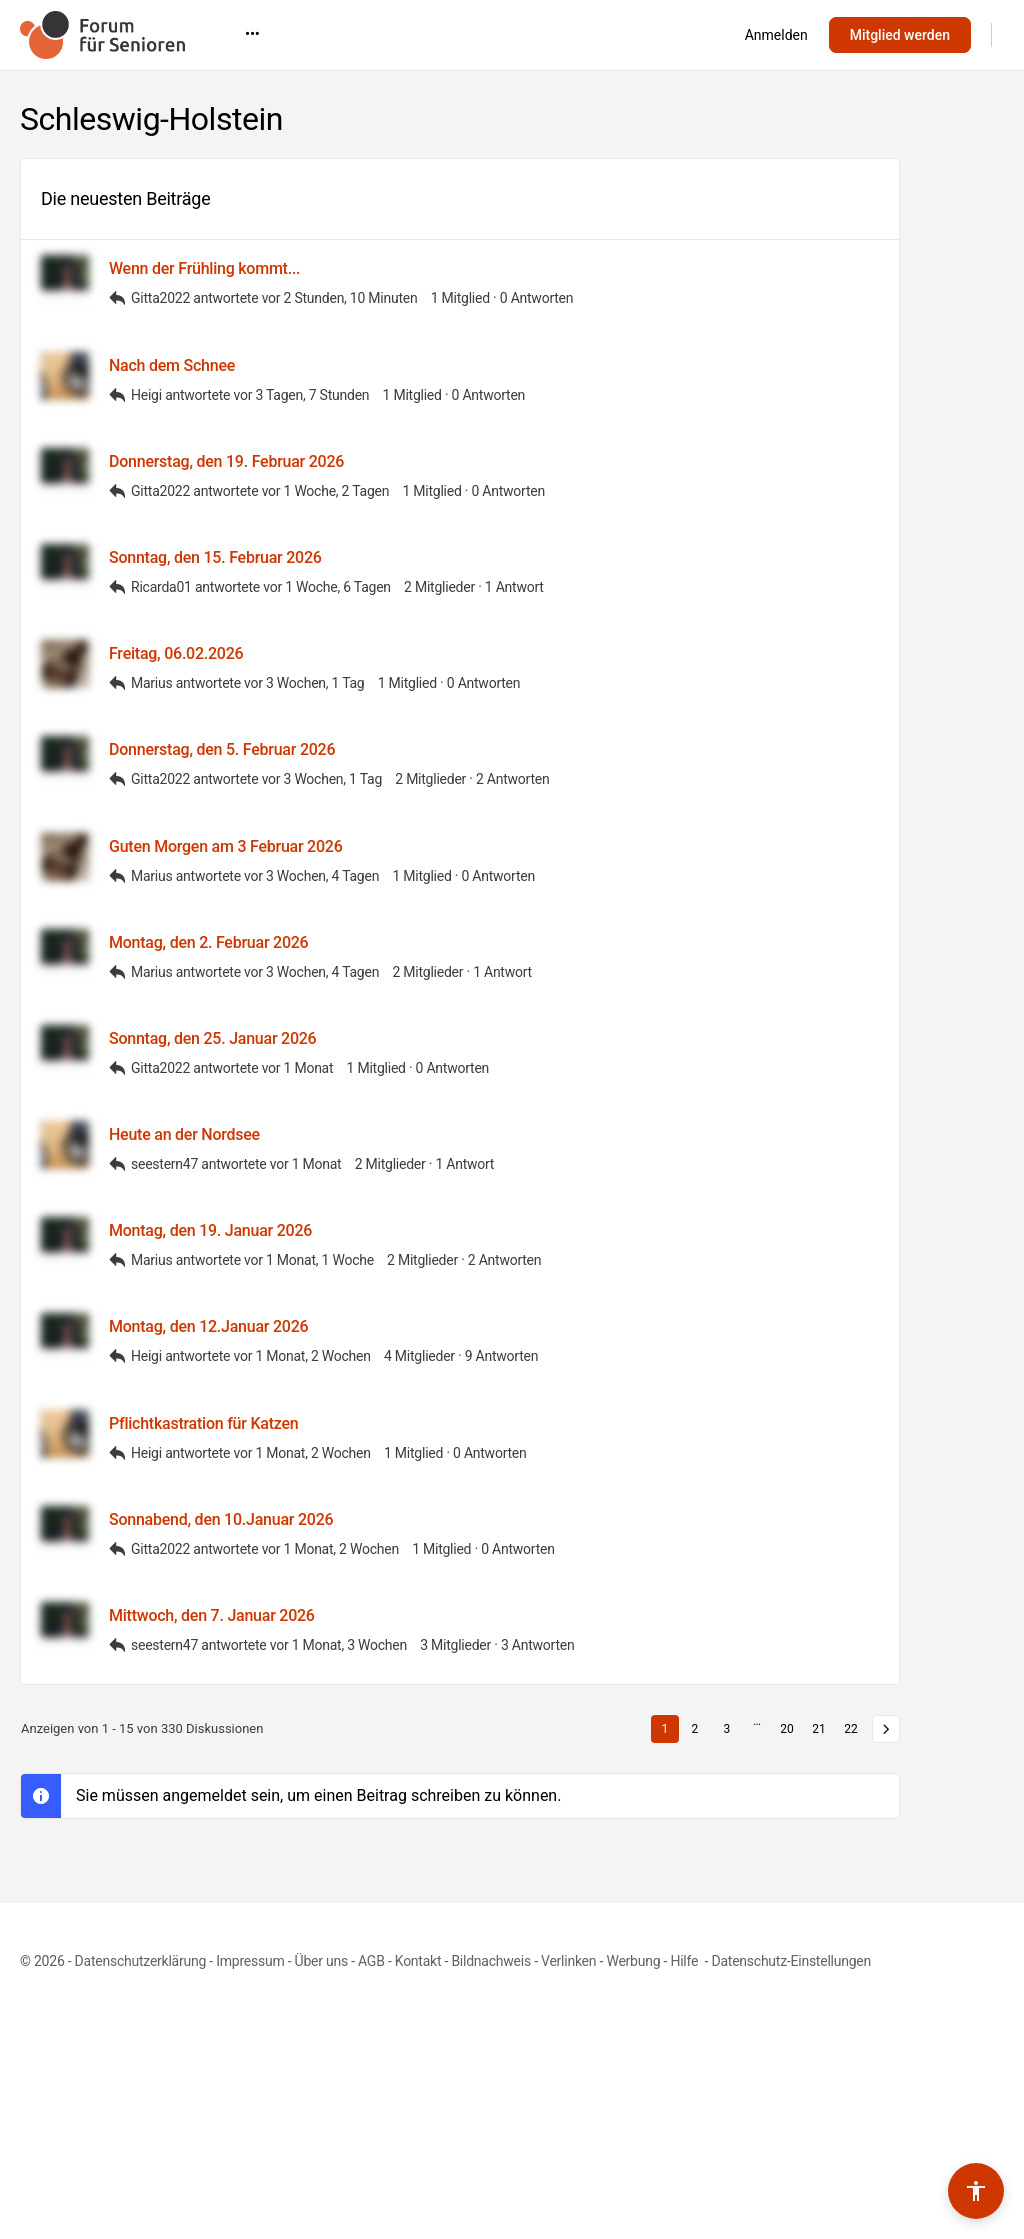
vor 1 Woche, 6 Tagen (327, 587)
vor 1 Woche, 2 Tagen (326, 491)
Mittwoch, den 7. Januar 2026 (212, 1615)
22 (851, 1729)
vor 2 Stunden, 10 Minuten (340, 298)
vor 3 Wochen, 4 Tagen (311, 876)
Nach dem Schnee (172, 365)
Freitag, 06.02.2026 (176, 653)
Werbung (633, 1961)
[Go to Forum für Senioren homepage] (102, 33)
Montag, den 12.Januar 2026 (208, 1326)
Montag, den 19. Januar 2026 (210, 1230)
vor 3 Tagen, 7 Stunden (301, 395)
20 (787, 1729)
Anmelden (776, 35)
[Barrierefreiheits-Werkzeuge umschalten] (976, 2191)
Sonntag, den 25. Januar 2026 (212, 1038)
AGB (371, 1961)
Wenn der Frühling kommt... (204, 268)
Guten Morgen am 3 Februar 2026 (226, 846)
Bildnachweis (491, 1961)
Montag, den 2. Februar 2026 (208, 942)
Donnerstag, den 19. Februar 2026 (226, 461)
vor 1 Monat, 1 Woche (309, 1260)
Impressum (250, 1961)
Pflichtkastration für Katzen (203, 1423)
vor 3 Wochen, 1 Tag (304, 683)
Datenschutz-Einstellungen (791, 1961)
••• (650, 34)
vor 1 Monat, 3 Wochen (338, 1645)
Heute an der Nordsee (184, 1134)
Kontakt (418, 1961)
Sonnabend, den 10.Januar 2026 (221, 1519)
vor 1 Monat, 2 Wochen (301, 1356)
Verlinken (568, 1961)
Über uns (321, 1961)
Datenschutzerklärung (140, 1961)
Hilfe (685, 1961)
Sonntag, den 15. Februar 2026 (215, 557)
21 (819, 1729)
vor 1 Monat (298, 1068)
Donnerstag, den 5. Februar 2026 (222, 749)
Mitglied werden (900, 35)
